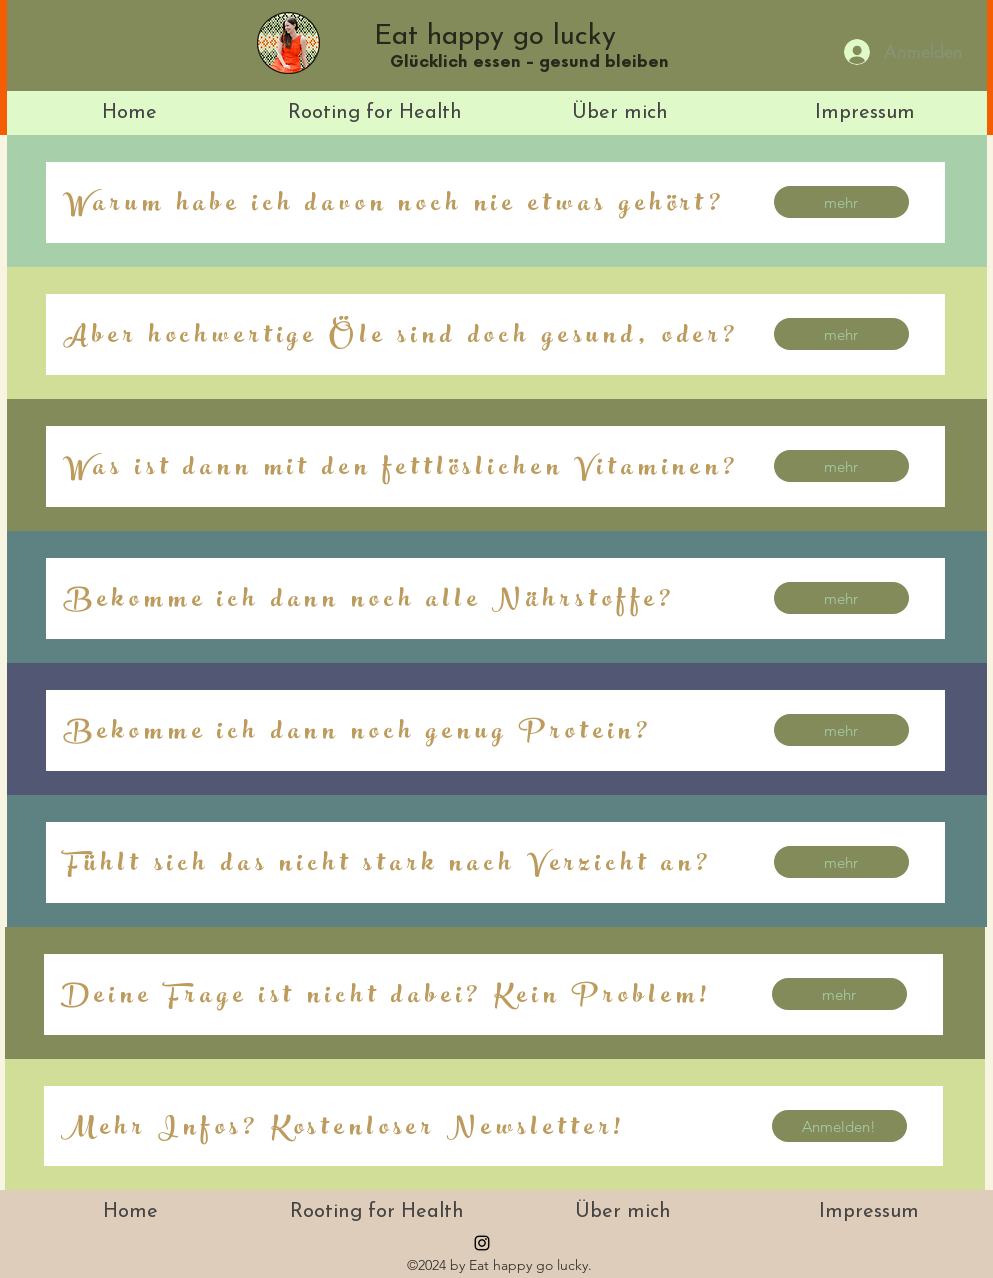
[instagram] (482, 1243)
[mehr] (841, 202)
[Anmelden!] (839, 1126)
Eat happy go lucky (495, 37)
